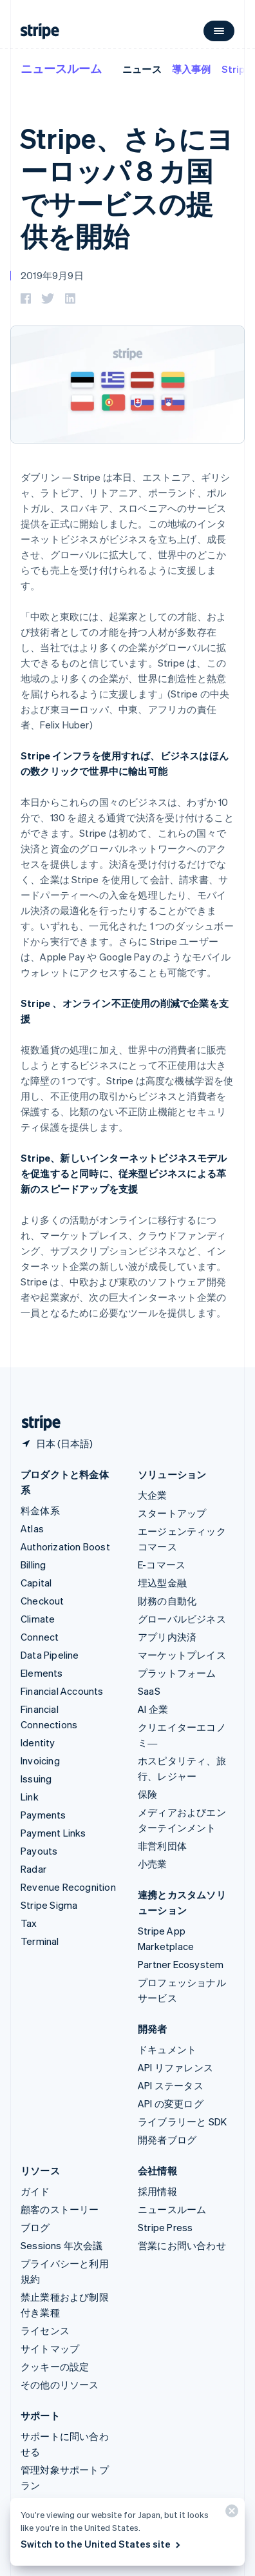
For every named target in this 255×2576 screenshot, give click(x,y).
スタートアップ (172, 1513)
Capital (36, 1582)
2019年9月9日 (52, 275)
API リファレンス (175, 2067)
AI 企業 (153, 1709)
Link (30, 1796)
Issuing (36, 1778)
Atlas (32, 1528)
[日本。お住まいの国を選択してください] (57, 1443)
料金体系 (40, 1510)
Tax (29, 1923)
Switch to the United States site (101, 2543)
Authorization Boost (65, 1546)
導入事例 (191, 69)
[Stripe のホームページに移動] (36, 1423)
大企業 (152, 1494)
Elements (42, 1672)
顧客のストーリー (60, 2209)
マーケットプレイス (182, 1654)
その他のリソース (60, 2384)
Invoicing (40, 1760)
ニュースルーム (61, 68)
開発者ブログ (167, 2139)
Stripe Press (165, 2227)
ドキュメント (167, 2049)
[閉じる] (230, 2514)
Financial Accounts (62, 1690)
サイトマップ (50, 2348)
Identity (38, 1742)
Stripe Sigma (49, 1904)
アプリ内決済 (167, 1636)
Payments (43, 1814)
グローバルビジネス (182, 1618)
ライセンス (45, 2330)
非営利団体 (162, 1845)
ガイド (35, 2191)
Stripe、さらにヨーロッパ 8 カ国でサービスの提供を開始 (127, 187)
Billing (33, 1564)
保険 (147, 1794)
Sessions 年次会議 (62, 2245)
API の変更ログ (170, 2103)
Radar (33, 1868)
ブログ (35, 2227)
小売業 (152, 1863)
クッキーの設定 (55, 2366)
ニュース (142, 69)
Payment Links (53, 1832)
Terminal (40, 1941)
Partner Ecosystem (180, 1964)
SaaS (149, 1690)
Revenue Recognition (68, 1886)
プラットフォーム (177, 1672)
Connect (40, 1636)
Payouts (39, 1850)
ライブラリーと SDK (182, 2121)
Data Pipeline (50, 1654)
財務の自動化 (167, 1600)
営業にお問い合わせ (182, 2245)
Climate (38, 1618)
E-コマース (161, 1564)
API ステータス (170, 2085)
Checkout (42, 1600)
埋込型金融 (162, 1582)
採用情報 (157, 2191)
